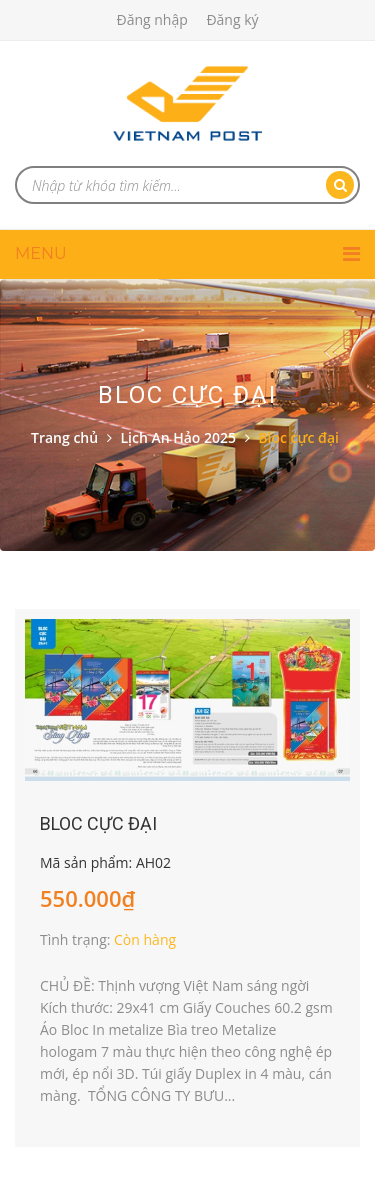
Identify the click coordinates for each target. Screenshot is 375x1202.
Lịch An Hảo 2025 (178, 437)
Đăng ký (232, 19)
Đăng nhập (151, 19)
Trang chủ (64, 437)
